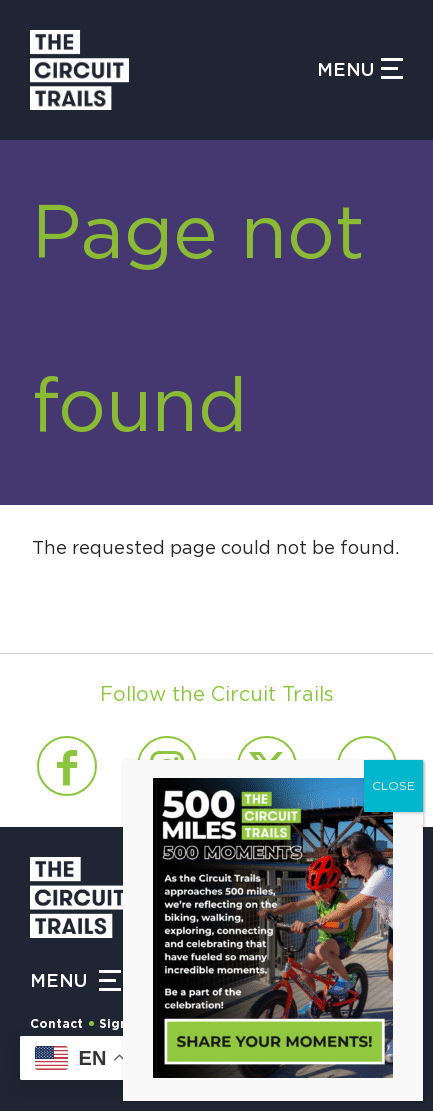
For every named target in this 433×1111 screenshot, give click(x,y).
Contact (56, 1024)
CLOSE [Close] (393, 786)
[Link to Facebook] (67, 766)
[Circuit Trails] (173, 70)
